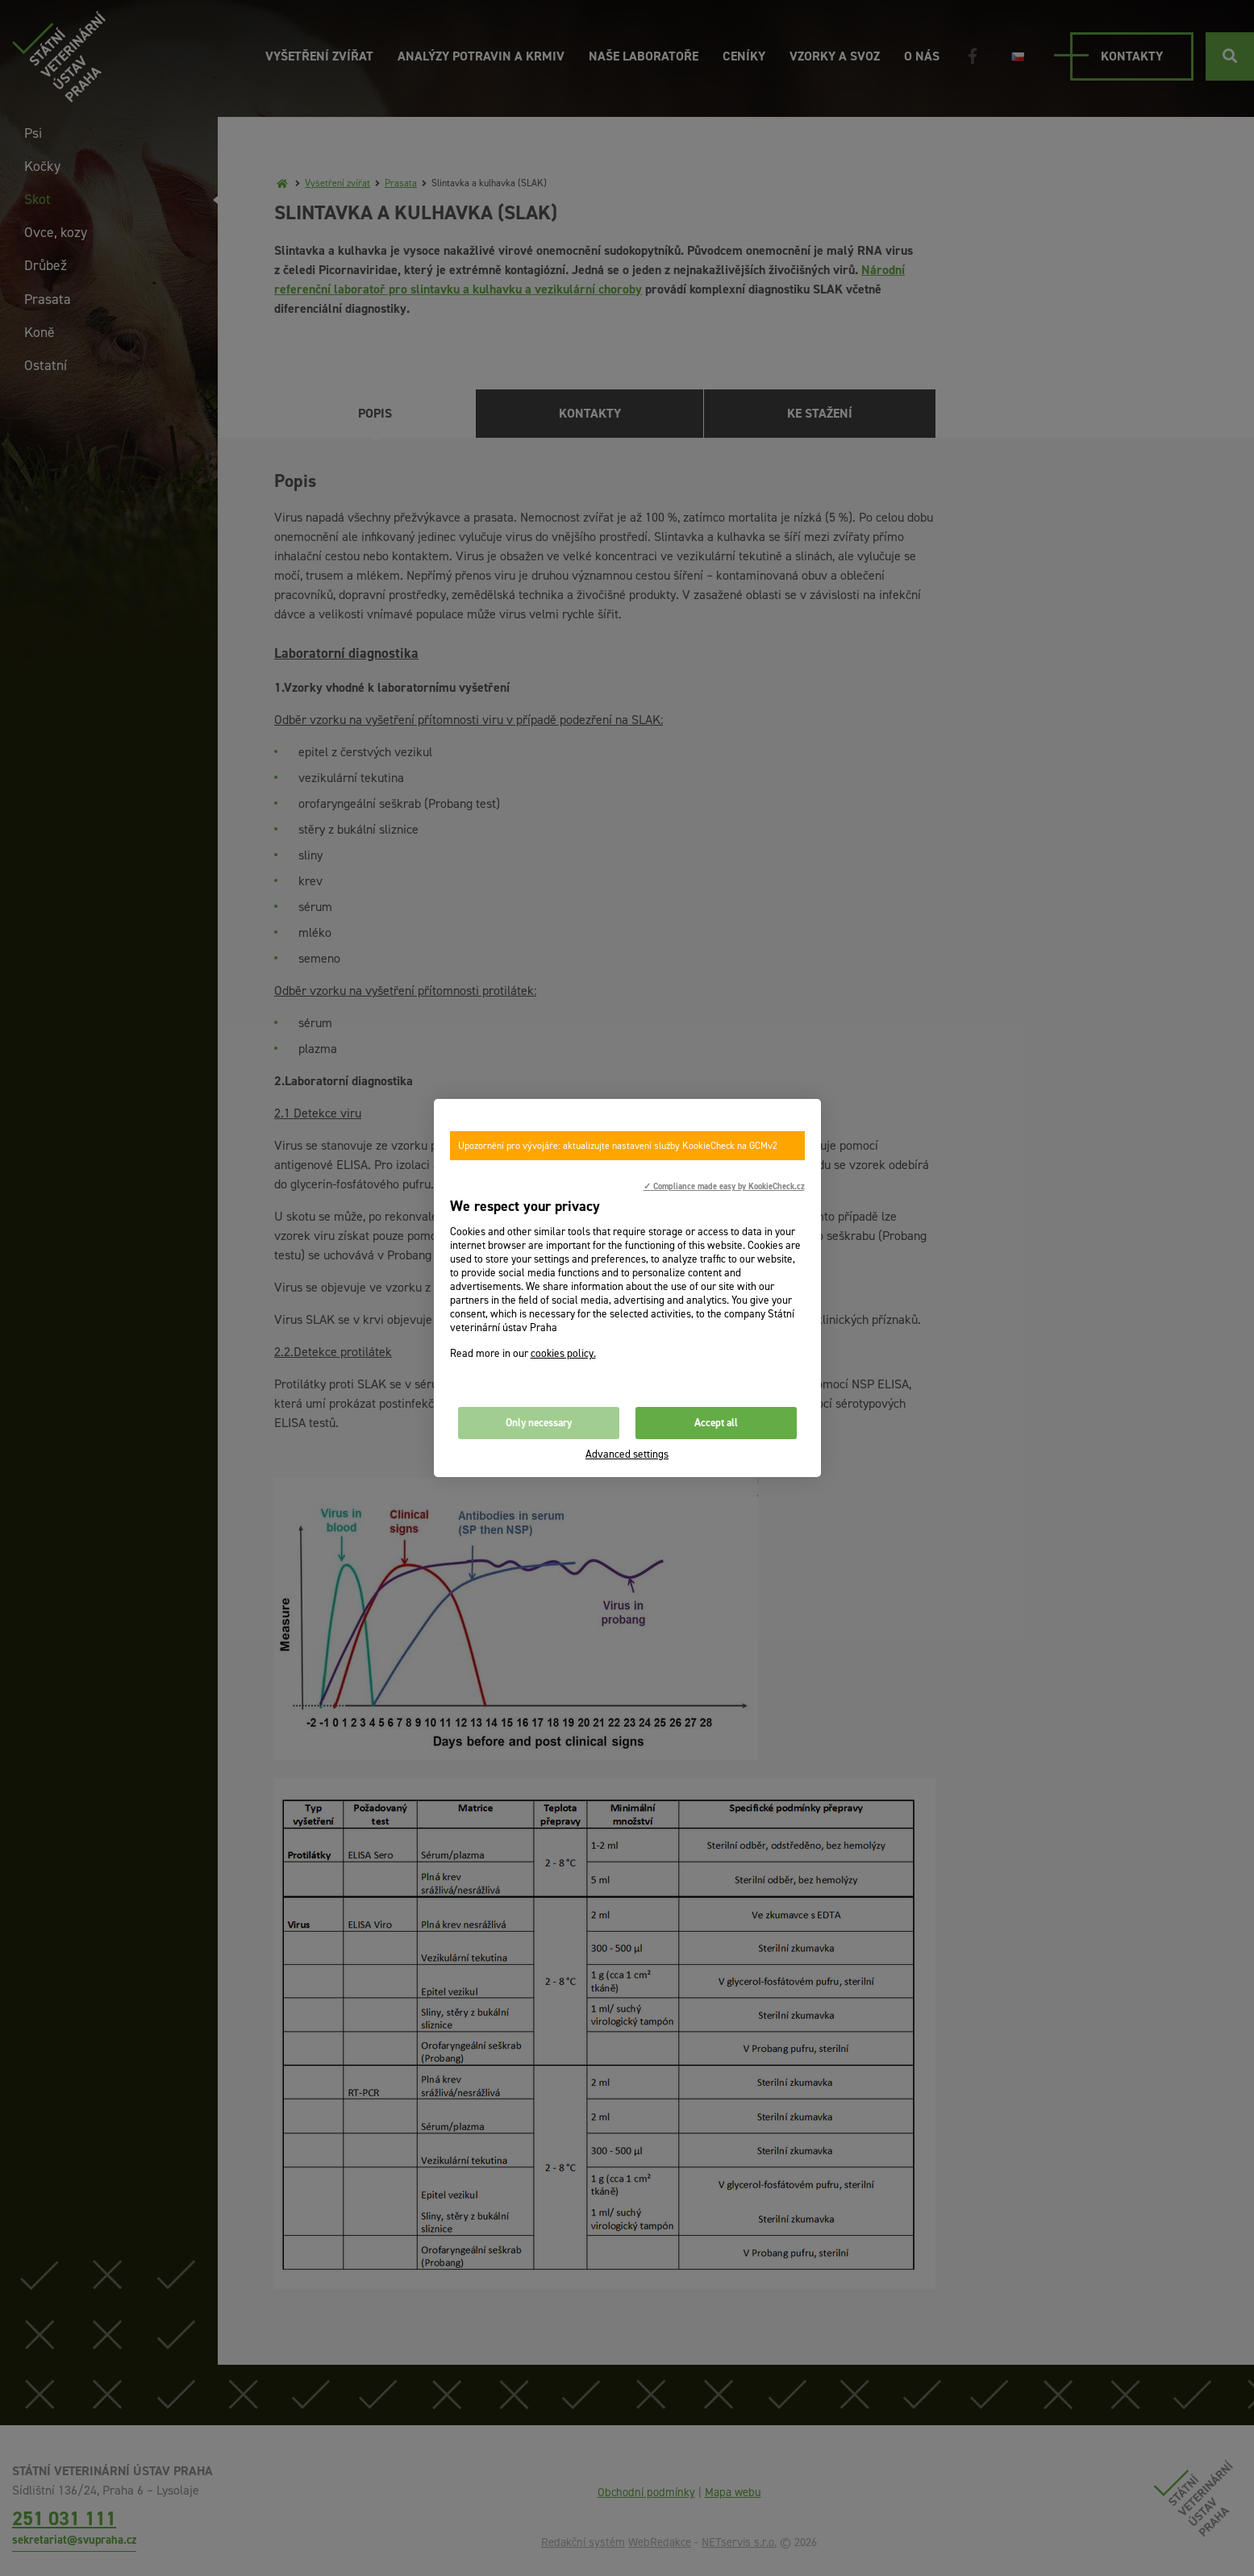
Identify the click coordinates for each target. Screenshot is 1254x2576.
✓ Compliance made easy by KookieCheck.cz (724, 1186)
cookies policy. (563, 1353)
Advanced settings (627, 1454)
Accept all (716, 1422)
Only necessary (539, 1422)
